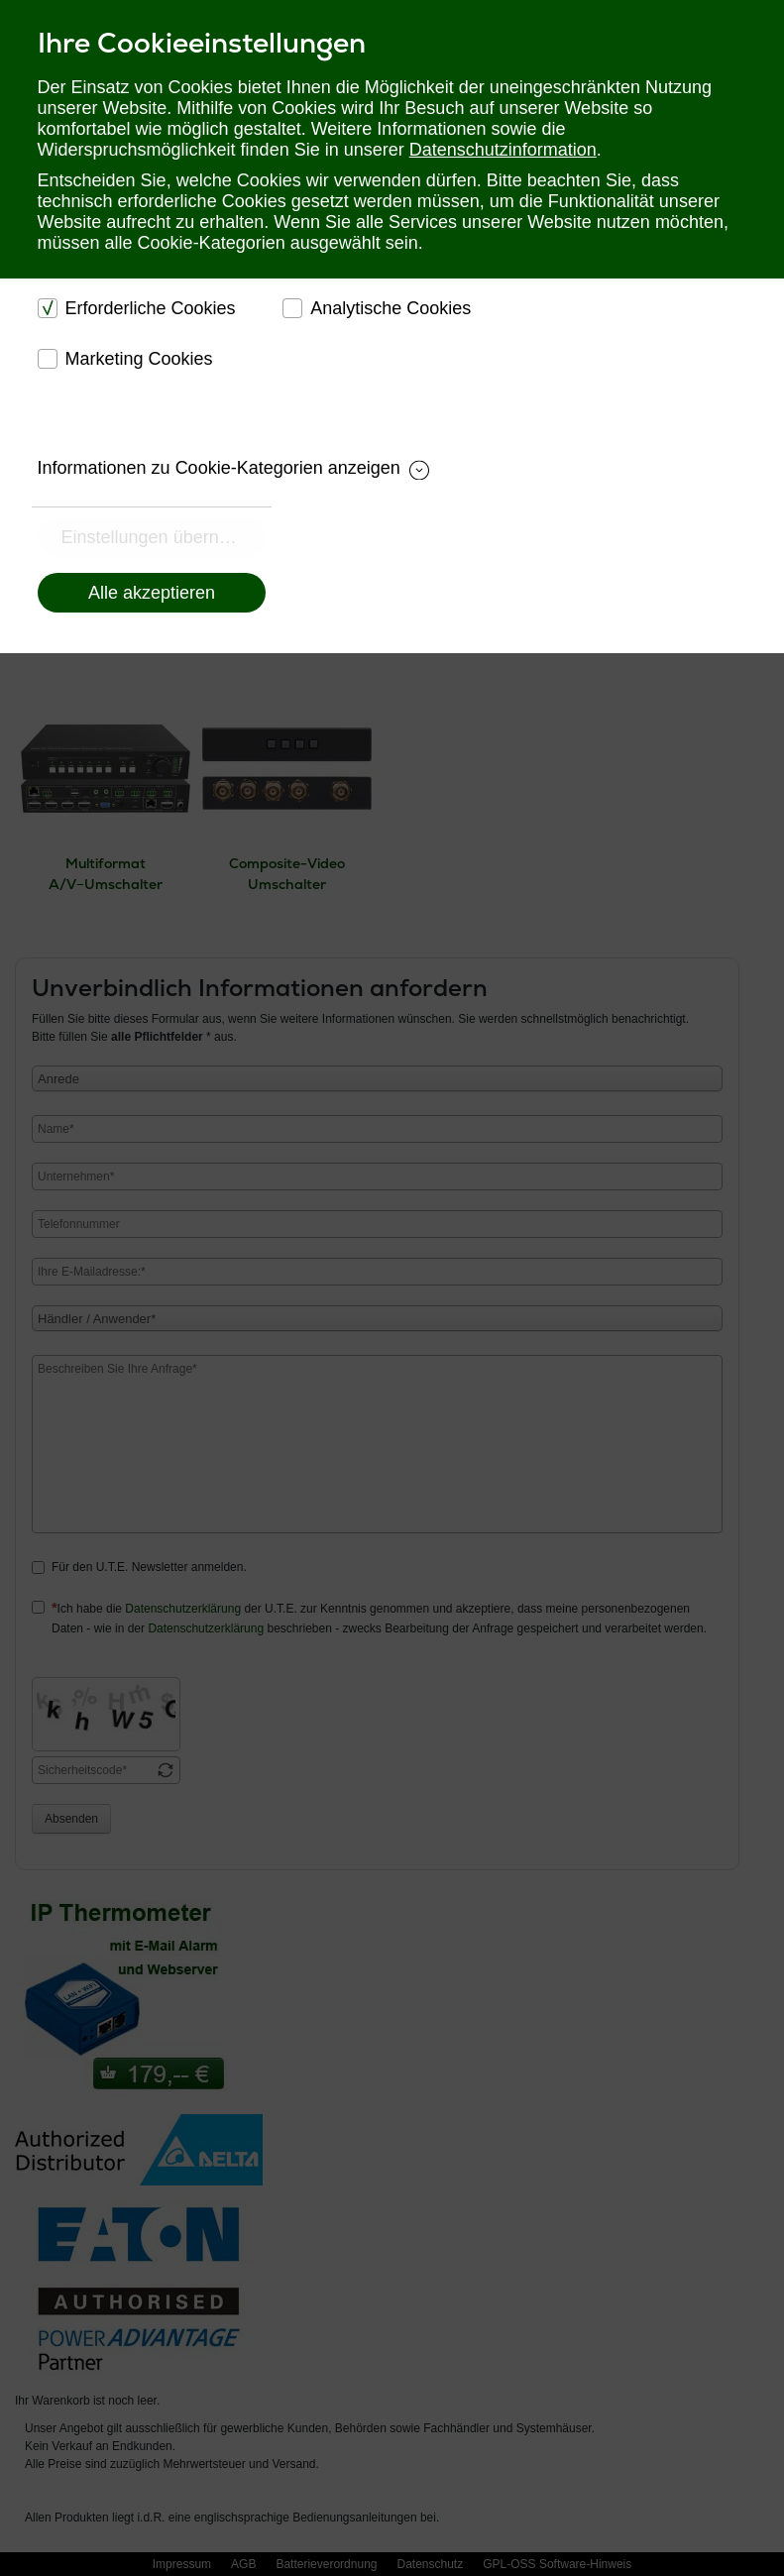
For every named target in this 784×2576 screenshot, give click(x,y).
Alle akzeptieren (151, 593)
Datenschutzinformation (503, 150)
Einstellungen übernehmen (164, 537)
